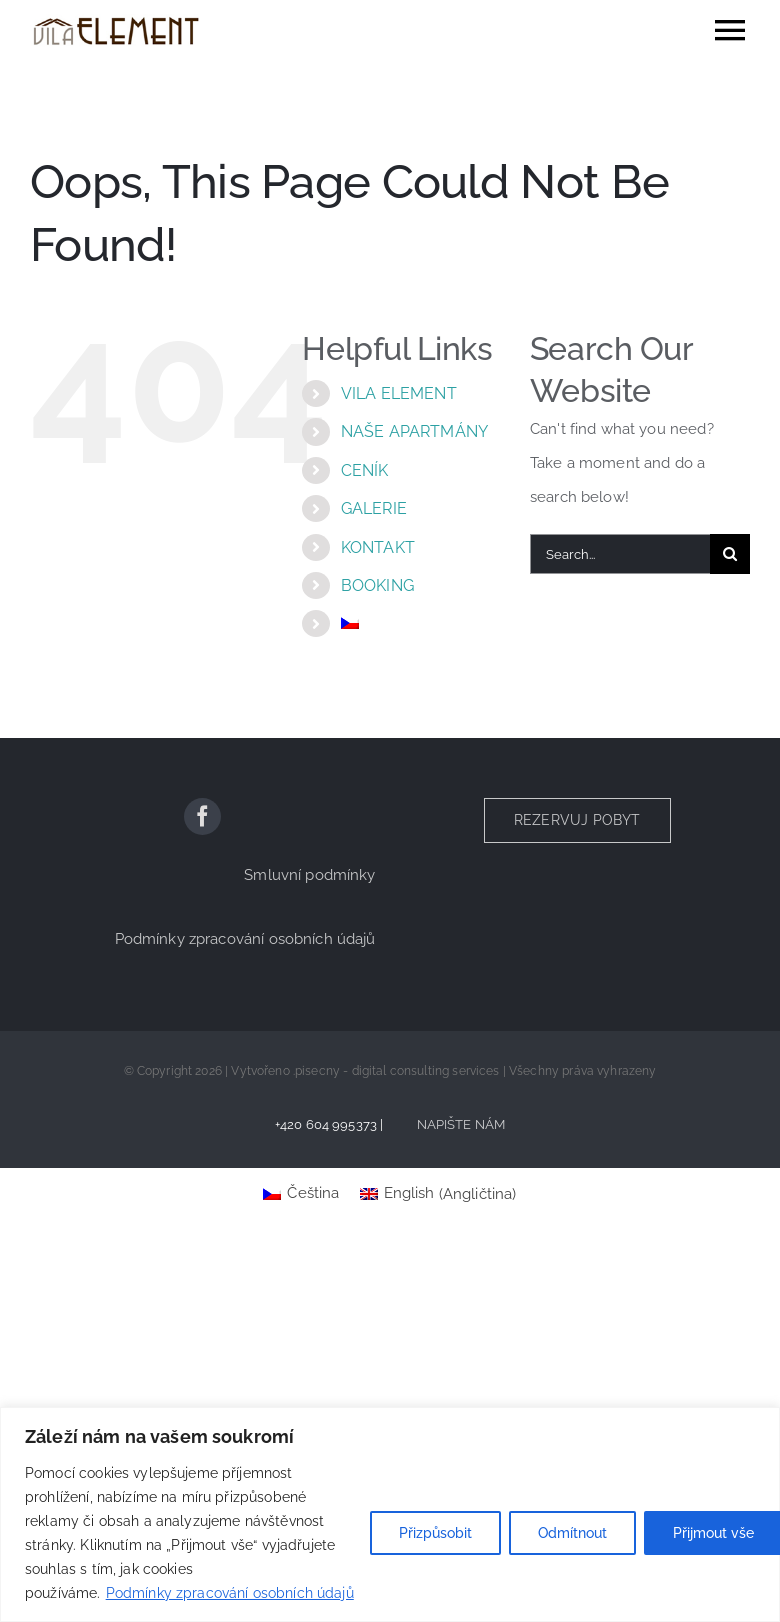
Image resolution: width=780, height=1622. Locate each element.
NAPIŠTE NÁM (461, 1124)
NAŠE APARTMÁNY (414, 431)
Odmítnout (572, 1533)
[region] (390, 1514)
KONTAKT (378, 547)
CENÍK (365, 470)
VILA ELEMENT (399, 393)
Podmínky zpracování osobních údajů (230, 1593)
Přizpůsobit (435, 1533)
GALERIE (374, 508)
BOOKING (377, 585)
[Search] (730, 554)
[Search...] (620, 554)
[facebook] (202, 816)
